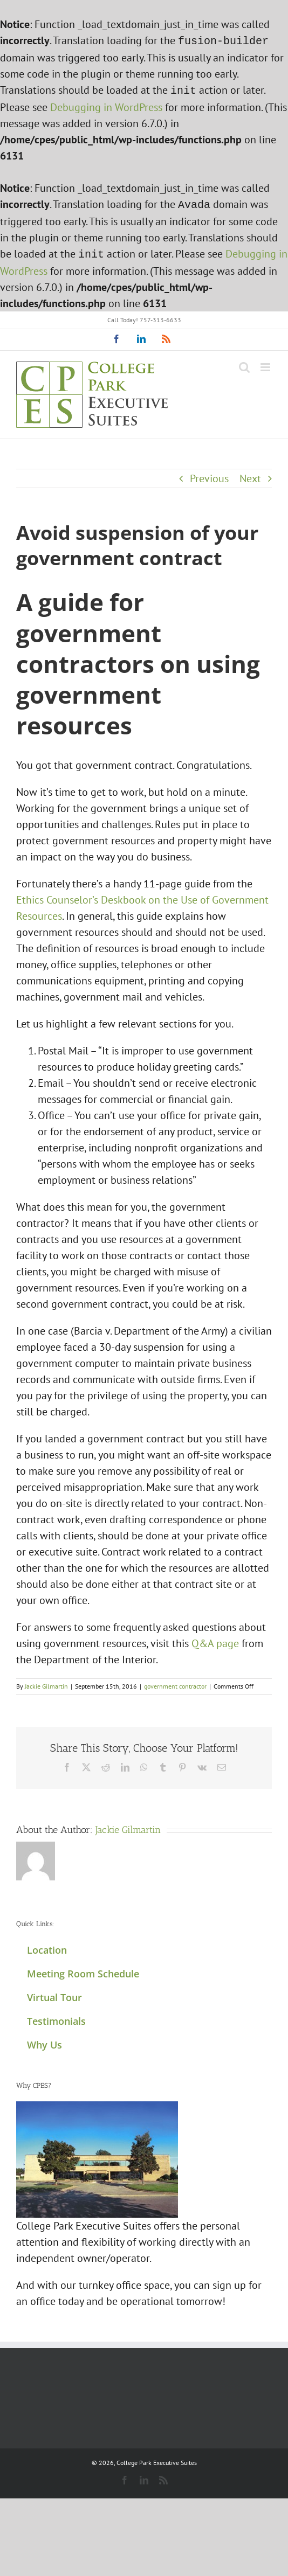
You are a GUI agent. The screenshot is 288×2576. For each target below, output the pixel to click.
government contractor (175, 1682)
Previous (209, 474)
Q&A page (215, 1639)
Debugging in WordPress (106, 105)
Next (250, 474)
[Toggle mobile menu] (266, 363)
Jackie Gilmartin (46, 1682)
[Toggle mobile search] (244, 363)
